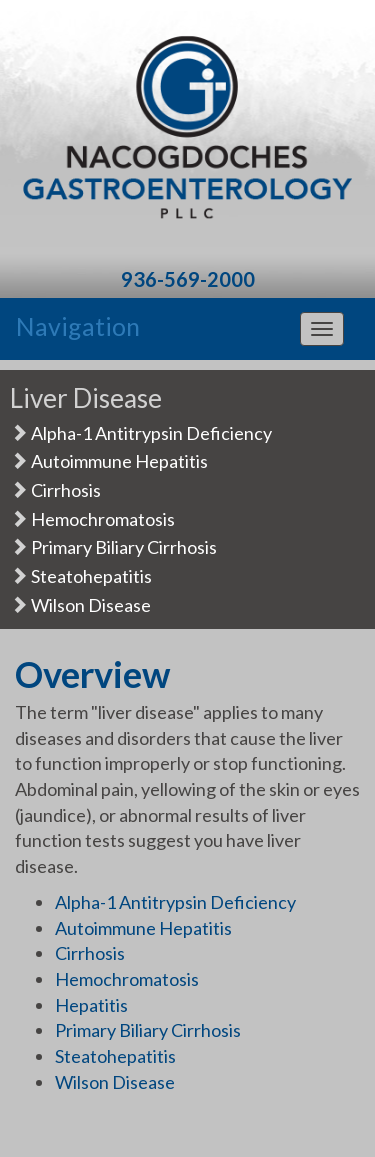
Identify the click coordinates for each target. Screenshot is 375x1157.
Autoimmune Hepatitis (109, 461)
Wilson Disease (80, 605)
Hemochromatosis (92, 519)
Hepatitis (91, 1005)
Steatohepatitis (81, 576)
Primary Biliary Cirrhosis (113, 547)
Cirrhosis (55, 490)
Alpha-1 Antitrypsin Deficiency (141, 433)
